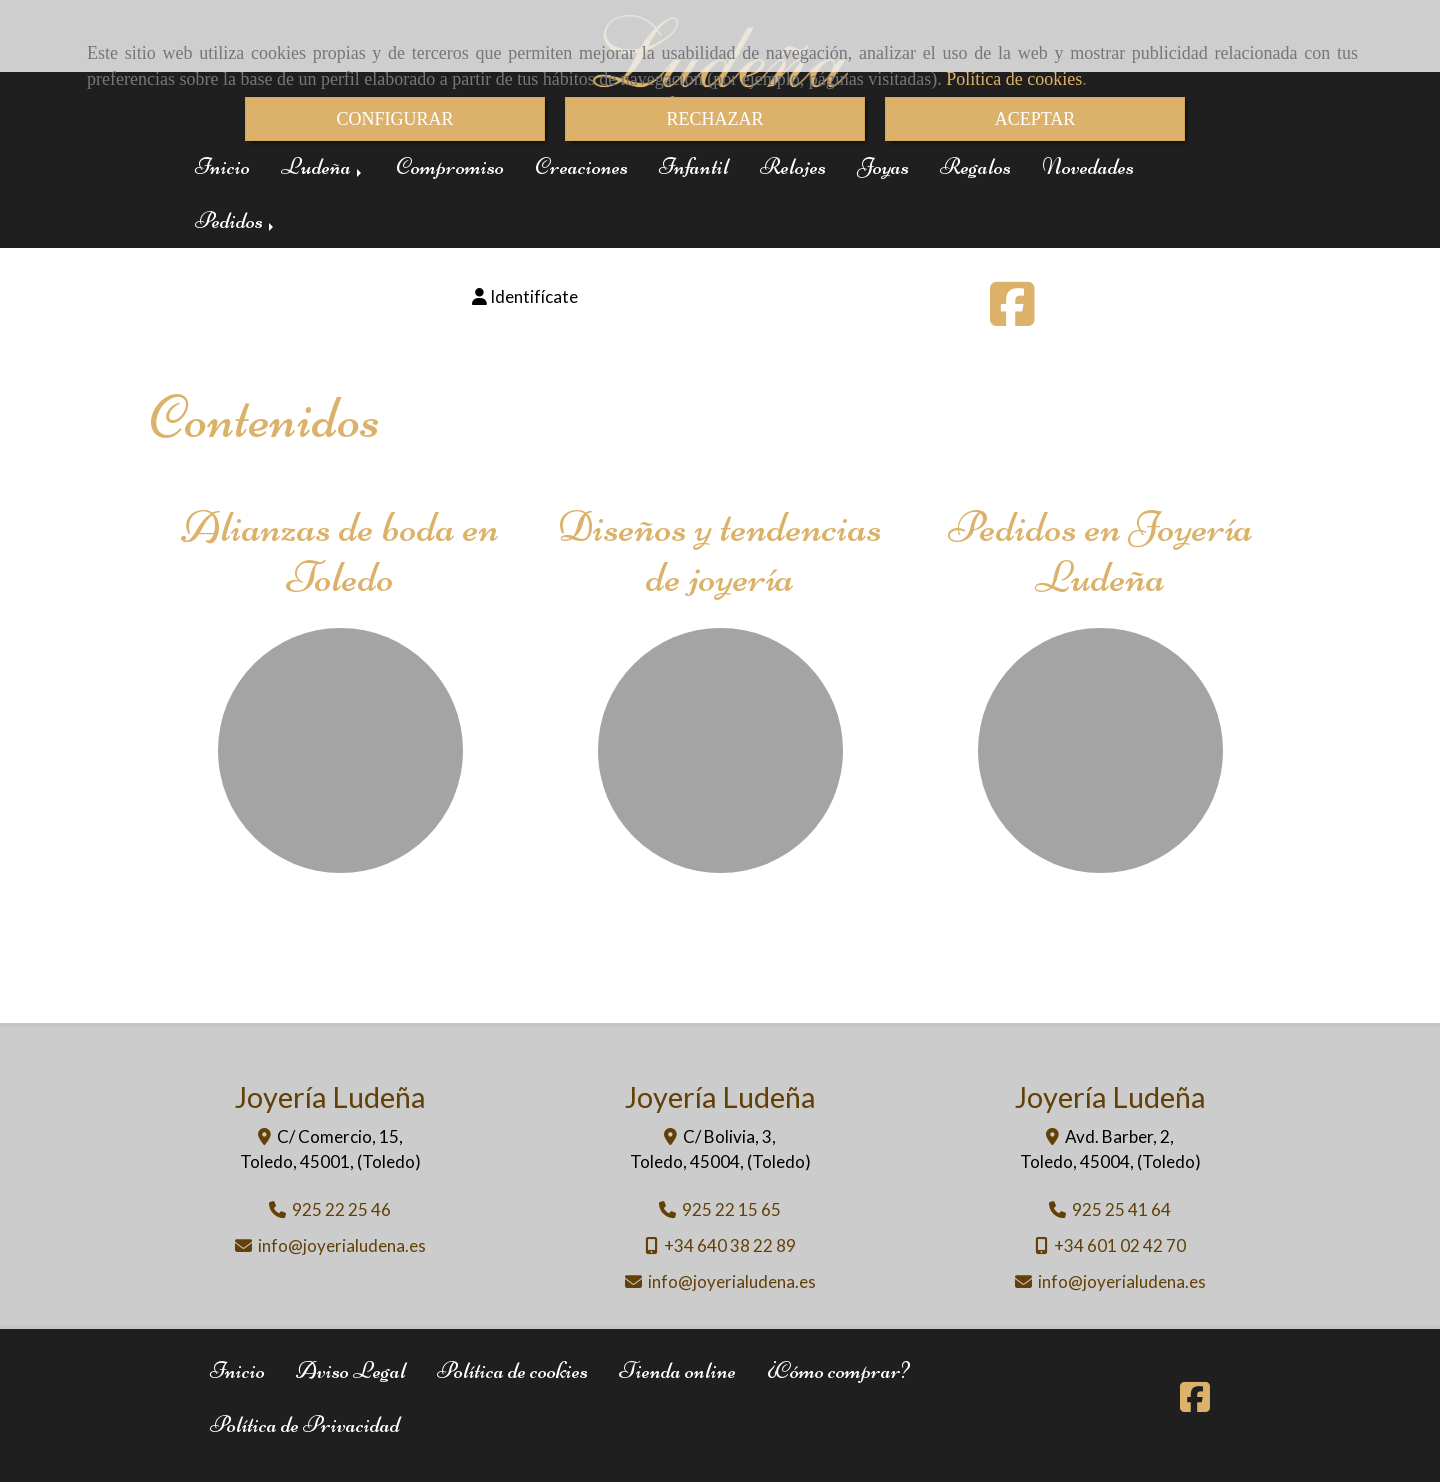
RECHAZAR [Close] (714, 119)
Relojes (793, 166)
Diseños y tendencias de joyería (720, 551)
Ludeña (323, 166)
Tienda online (677, 1370)
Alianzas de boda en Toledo (340, 551)
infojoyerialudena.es (342, 1245)
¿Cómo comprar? (838, 1370)
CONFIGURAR (394, 119)
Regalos (975, 166)
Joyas (883, 166)
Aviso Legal (351, 1370)
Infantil (694, 166)
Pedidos (236, 220)
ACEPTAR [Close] (1035, 119)
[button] (525, 297)
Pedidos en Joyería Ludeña (1100, 551)
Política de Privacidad (305, 1424)
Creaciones (581, 166)
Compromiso (450, 166)
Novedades (1088, 166)
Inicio (222, 166)
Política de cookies (1014, 79)
